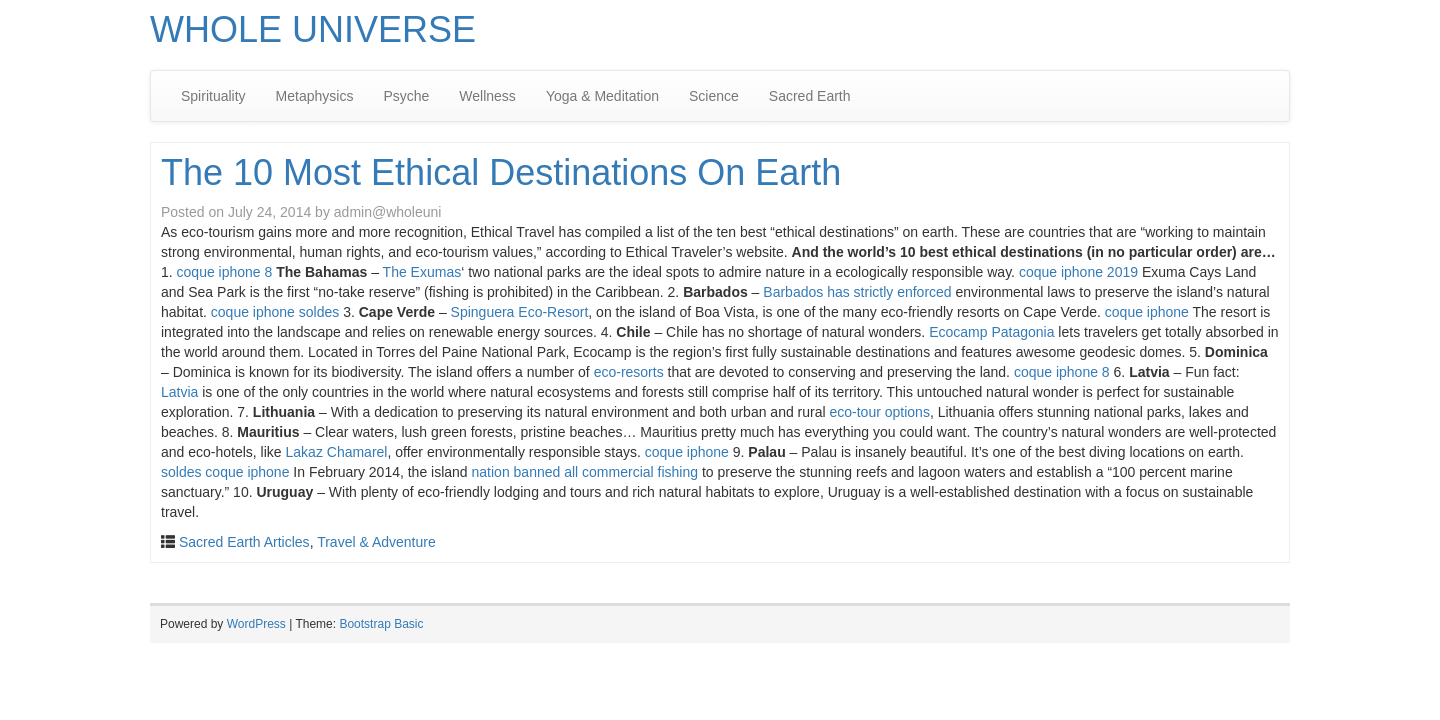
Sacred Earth (810, 96)
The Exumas (422, 272)
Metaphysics (315, 96)
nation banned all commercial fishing (585, 472)
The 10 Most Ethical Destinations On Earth (501, 172)
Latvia (179, 392)
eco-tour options (880, 412)
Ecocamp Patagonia (991, 332)
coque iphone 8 (225, 272)
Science (714, 96)
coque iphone (1147, 312)
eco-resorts (629, 372)
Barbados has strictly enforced (857, 292)
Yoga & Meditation (602, 96)
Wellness (487, 96)
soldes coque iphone (225, 472)
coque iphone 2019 (1078, 272)
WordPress (256, 624)
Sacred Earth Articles (244, 542)
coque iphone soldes (275, 312)
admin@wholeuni (388, 212)
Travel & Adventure (376, 542)
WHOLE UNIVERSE (313, 29)
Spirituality (213, 96)
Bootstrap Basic (381, 624)
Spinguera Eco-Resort (520, 312)
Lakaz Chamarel (337, 452)
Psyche (406, 96)
